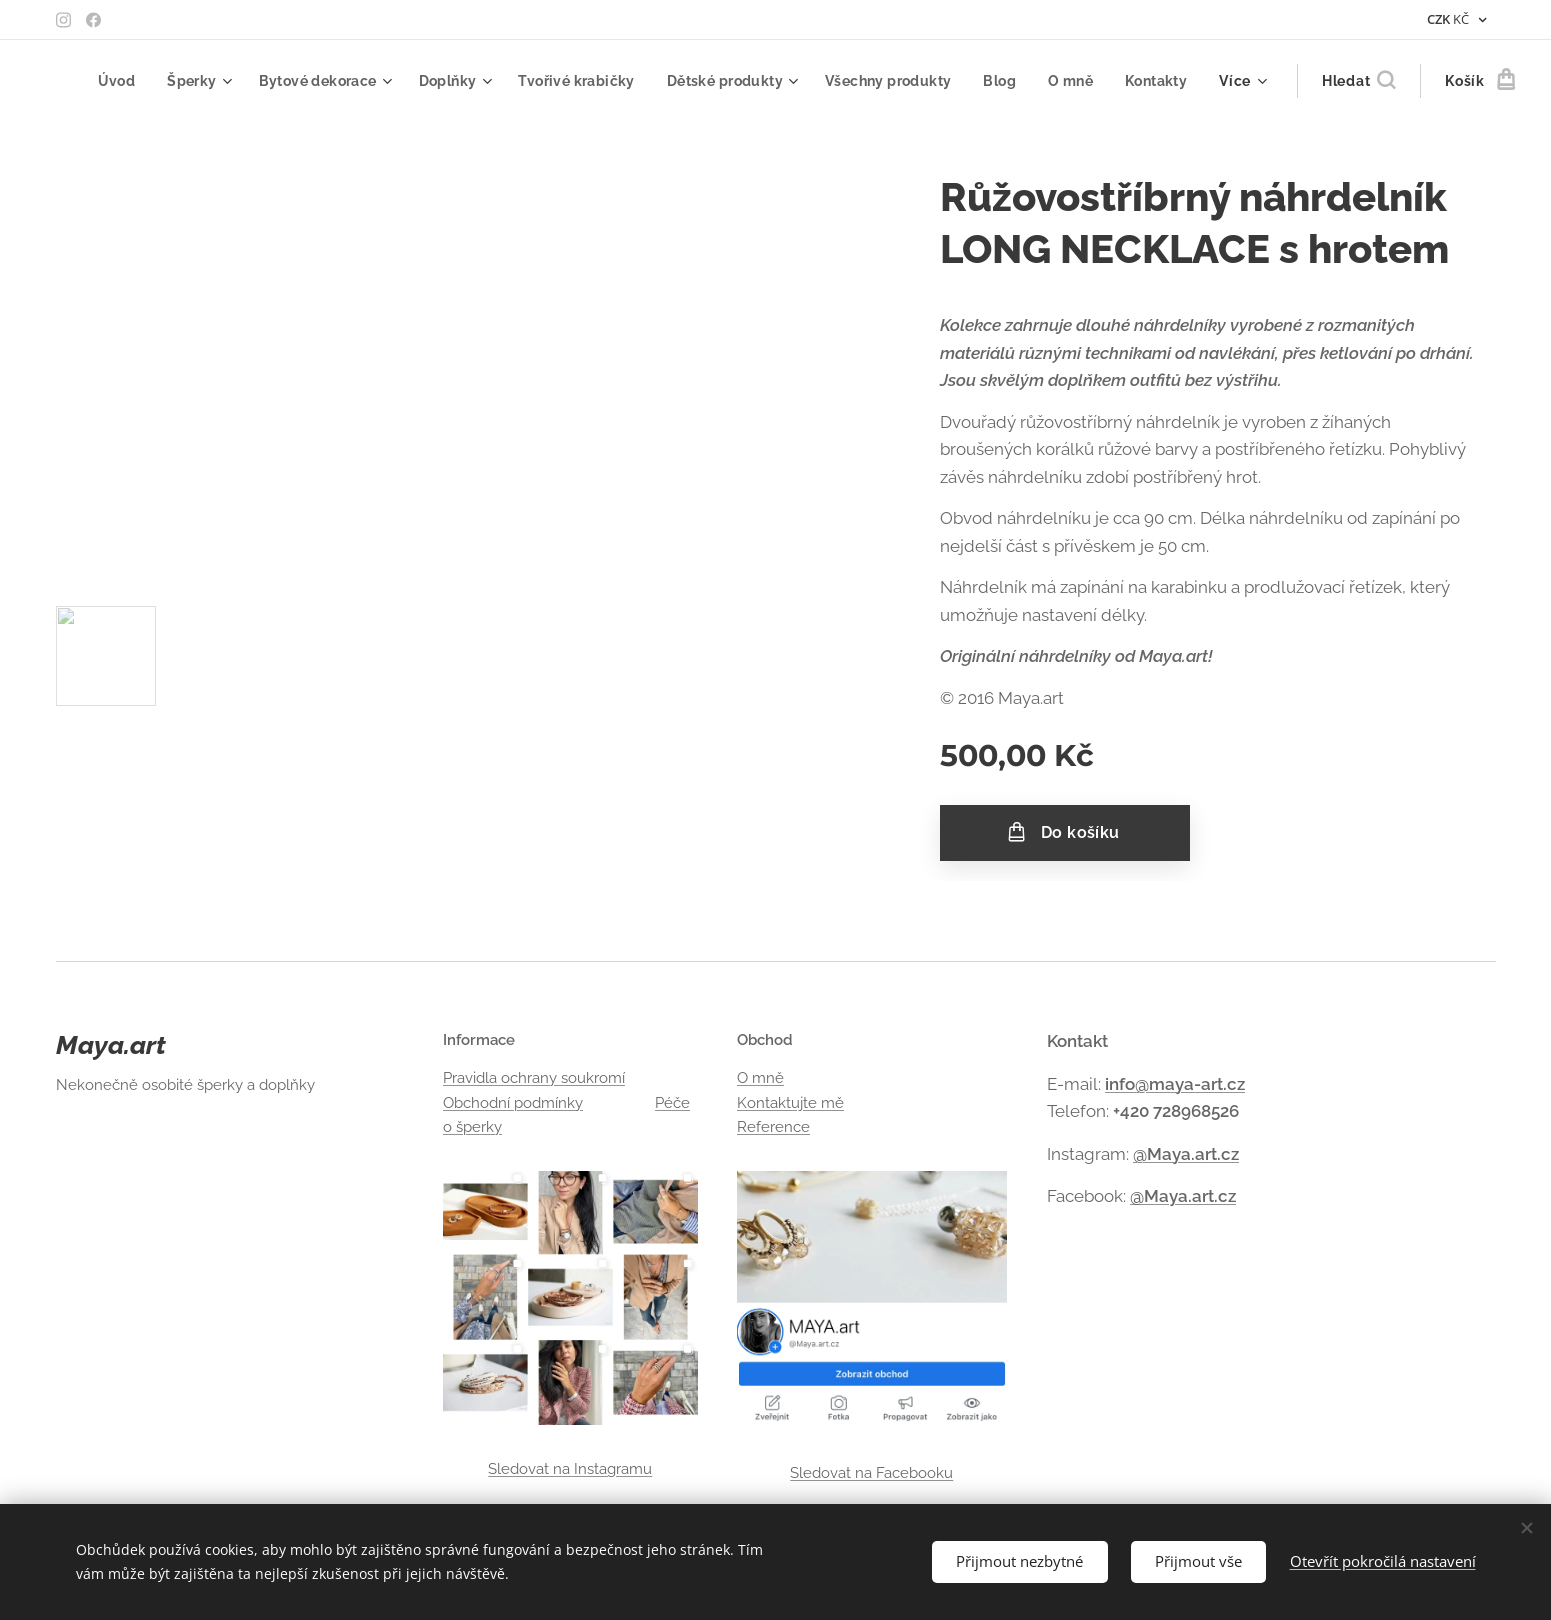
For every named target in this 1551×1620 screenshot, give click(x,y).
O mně (760, 1078)
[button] (1327, 81)
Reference (773, 1127)
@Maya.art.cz (1185, 1154)
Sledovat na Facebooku (871, 1473)
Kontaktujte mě (790, 1103)
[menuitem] (160, 81)
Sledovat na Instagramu (570, 1469)
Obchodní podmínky (512, 1103)
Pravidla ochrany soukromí (533, 1078)
